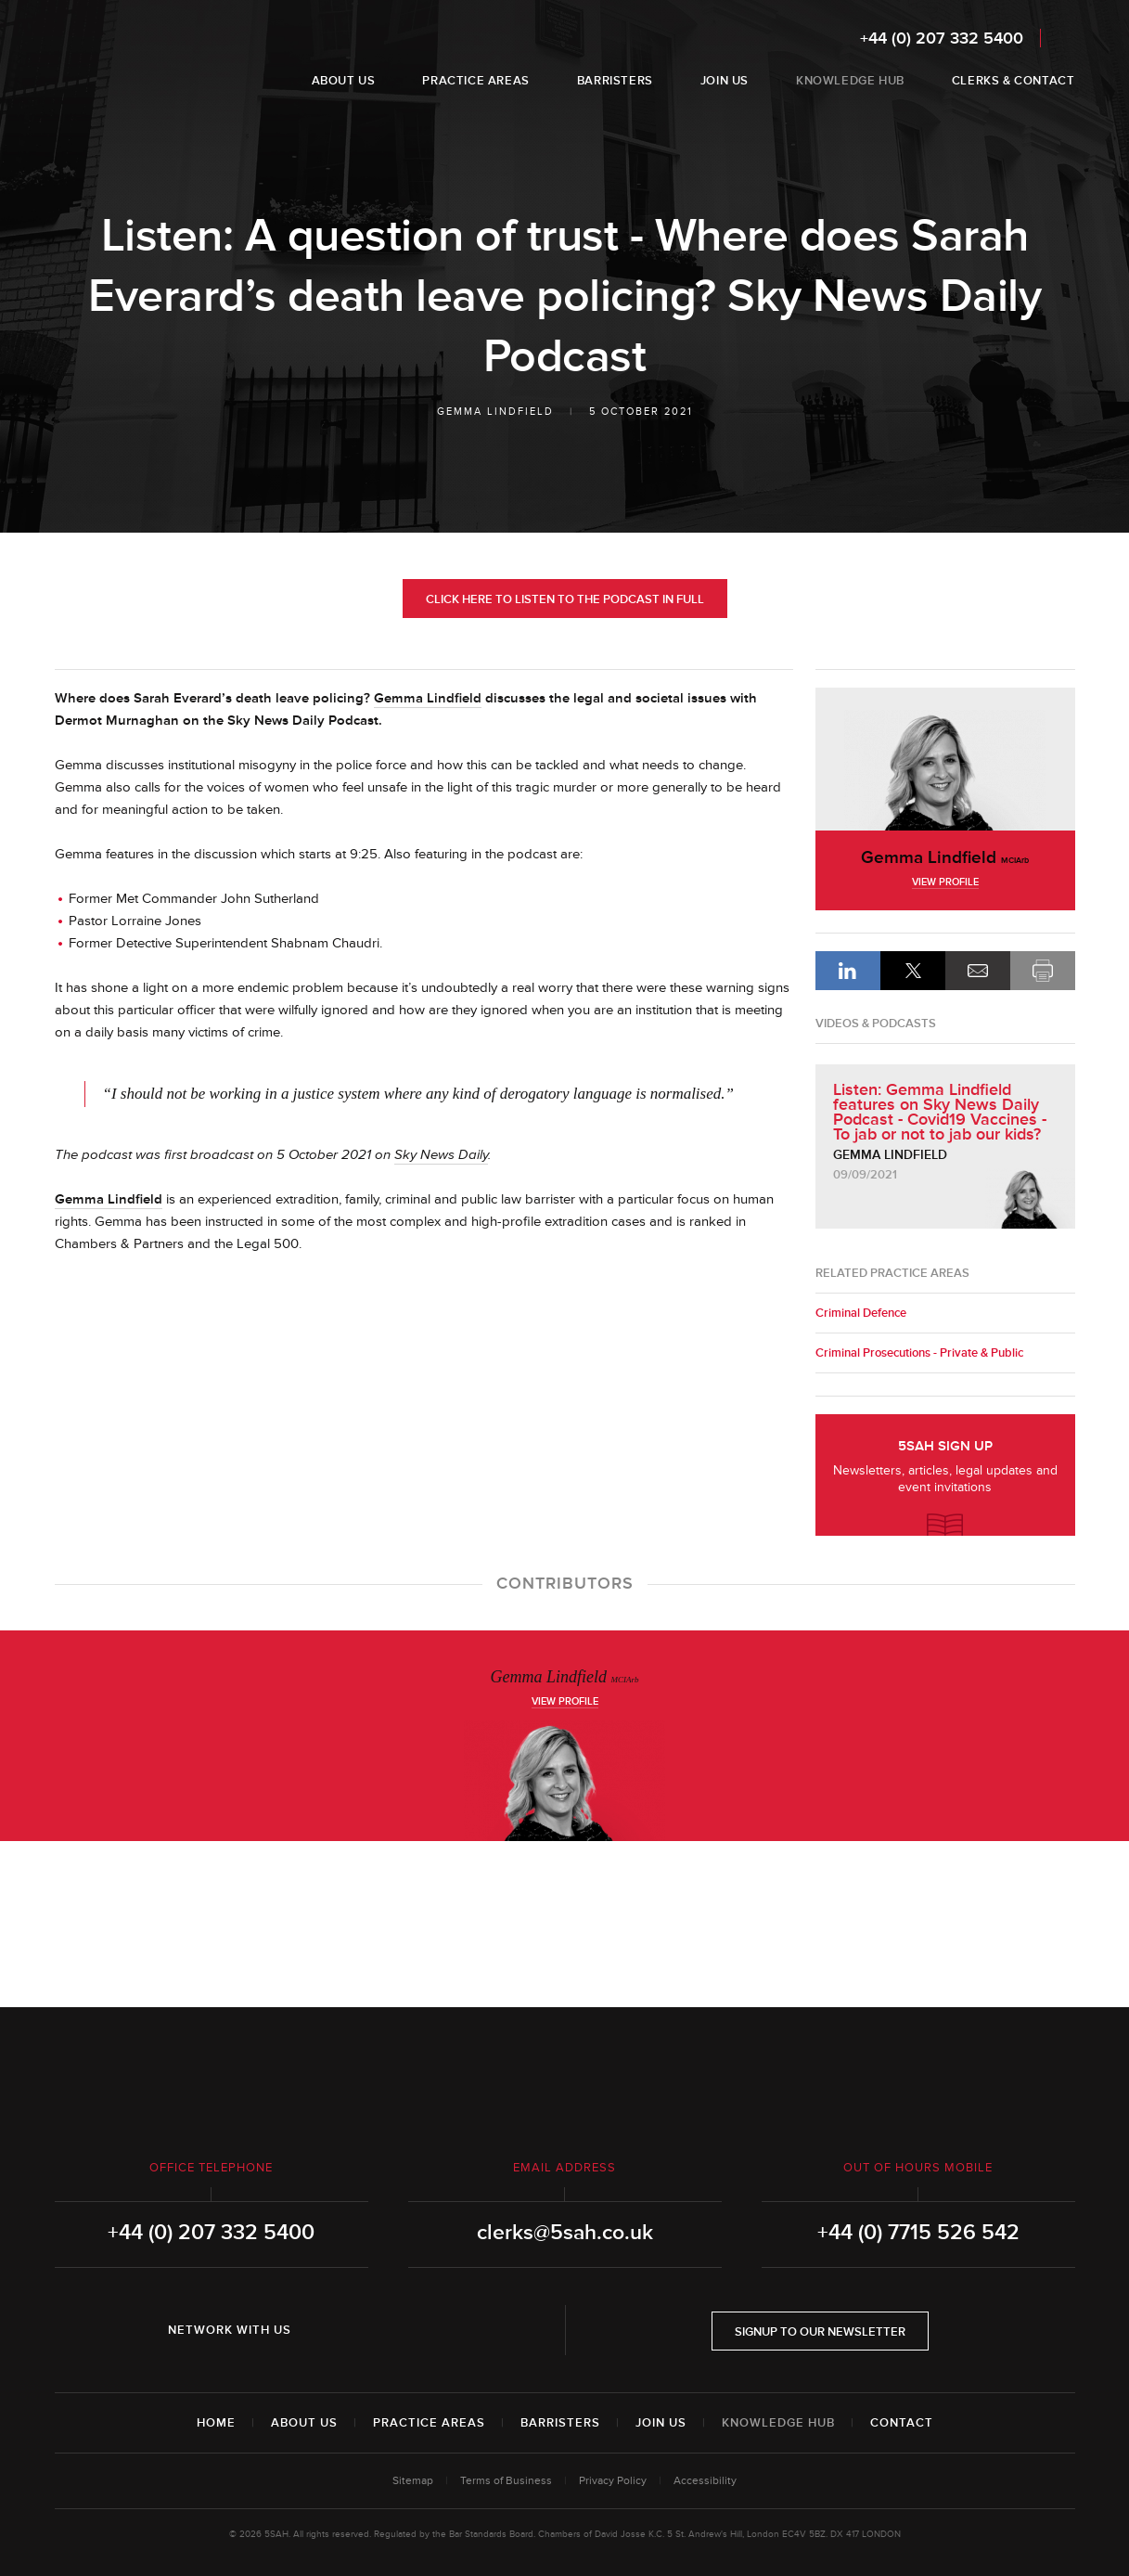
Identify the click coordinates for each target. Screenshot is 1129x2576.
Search (1062, 37)
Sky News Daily (441, 1155)
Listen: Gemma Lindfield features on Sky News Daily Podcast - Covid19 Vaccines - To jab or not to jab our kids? (939, 1111)
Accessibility (705, 2481)
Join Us (660, 2422)
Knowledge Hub (778, 2422)
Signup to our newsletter (820, 2332)
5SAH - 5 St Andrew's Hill (114, 58)
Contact (901, 2422)
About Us (304, 2422)
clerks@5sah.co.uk (565, 2233)
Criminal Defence (860, 1313)
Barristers (560, 2422)
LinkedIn (847, 970)
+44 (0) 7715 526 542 (918, 2233)
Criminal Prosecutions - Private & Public (919, 1353)
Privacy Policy (613, 2481)
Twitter (380, 2330)
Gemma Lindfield (495, 412)
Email (977, 970)
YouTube (432, 2330)
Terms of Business (506, 2481)
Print (1042, 970)
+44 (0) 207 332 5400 (941, 38)
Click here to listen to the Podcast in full (565, 599)
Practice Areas (429, 2422)
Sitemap (412, 2481)
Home (216, 2422)
